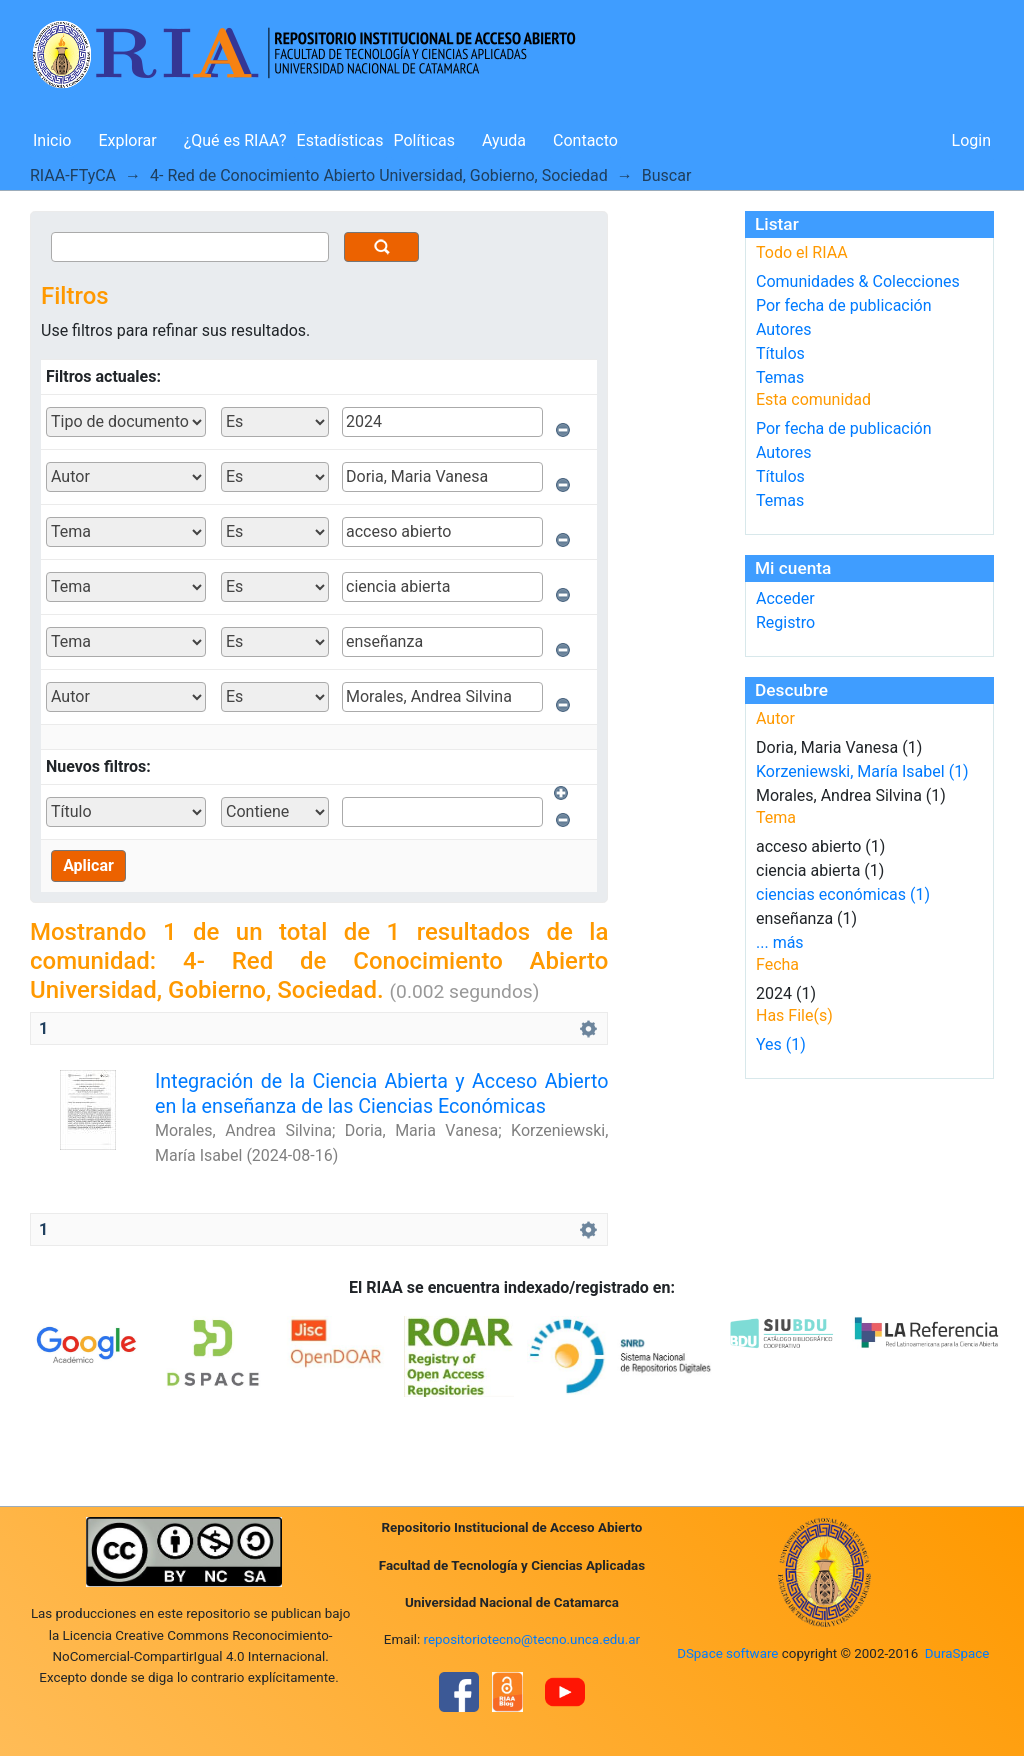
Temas (780, 377)
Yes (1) (781, 1044)
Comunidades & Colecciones (858, 281)
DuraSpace (957, 1653)
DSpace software (727, 1653)
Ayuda (504, 140)
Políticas (424, 140)
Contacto (585, 140)
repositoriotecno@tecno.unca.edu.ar (532, 1639)
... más (780, 942)
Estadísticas (340, 140)
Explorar (127, 140)
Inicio (52, 140)
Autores (783, 329)
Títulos (780, 353)
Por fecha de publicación (844, 305)
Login (971, 140)
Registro (785, 622)
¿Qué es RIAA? (235, 140)
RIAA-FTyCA (73, 175)
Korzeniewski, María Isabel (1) (862, 771)
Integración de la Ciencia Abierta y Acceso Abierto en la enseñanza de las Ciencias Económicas (381, 1093)
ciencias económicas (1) (843, 894)
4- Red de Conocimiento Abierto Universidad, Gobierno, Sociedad (379, 175)
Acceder (785, 598)
